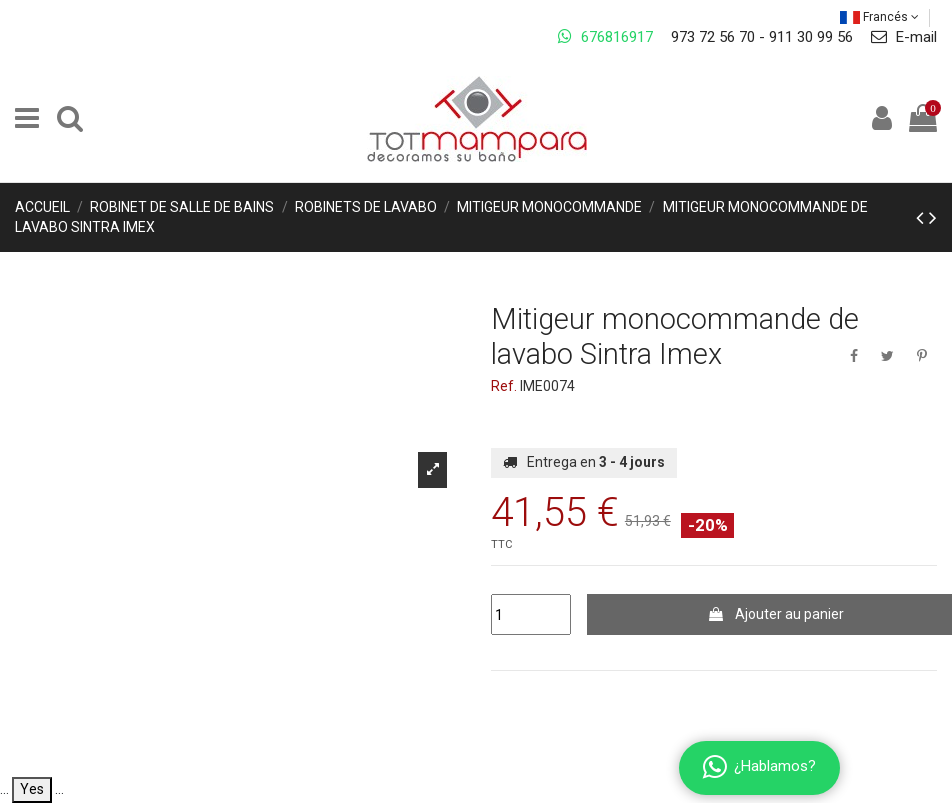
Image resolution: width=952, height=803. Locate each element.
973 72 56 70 (713, 37)
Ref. (504, 386)
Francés (879, 17)
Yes (32, 789)
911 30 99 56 (811, 37)
